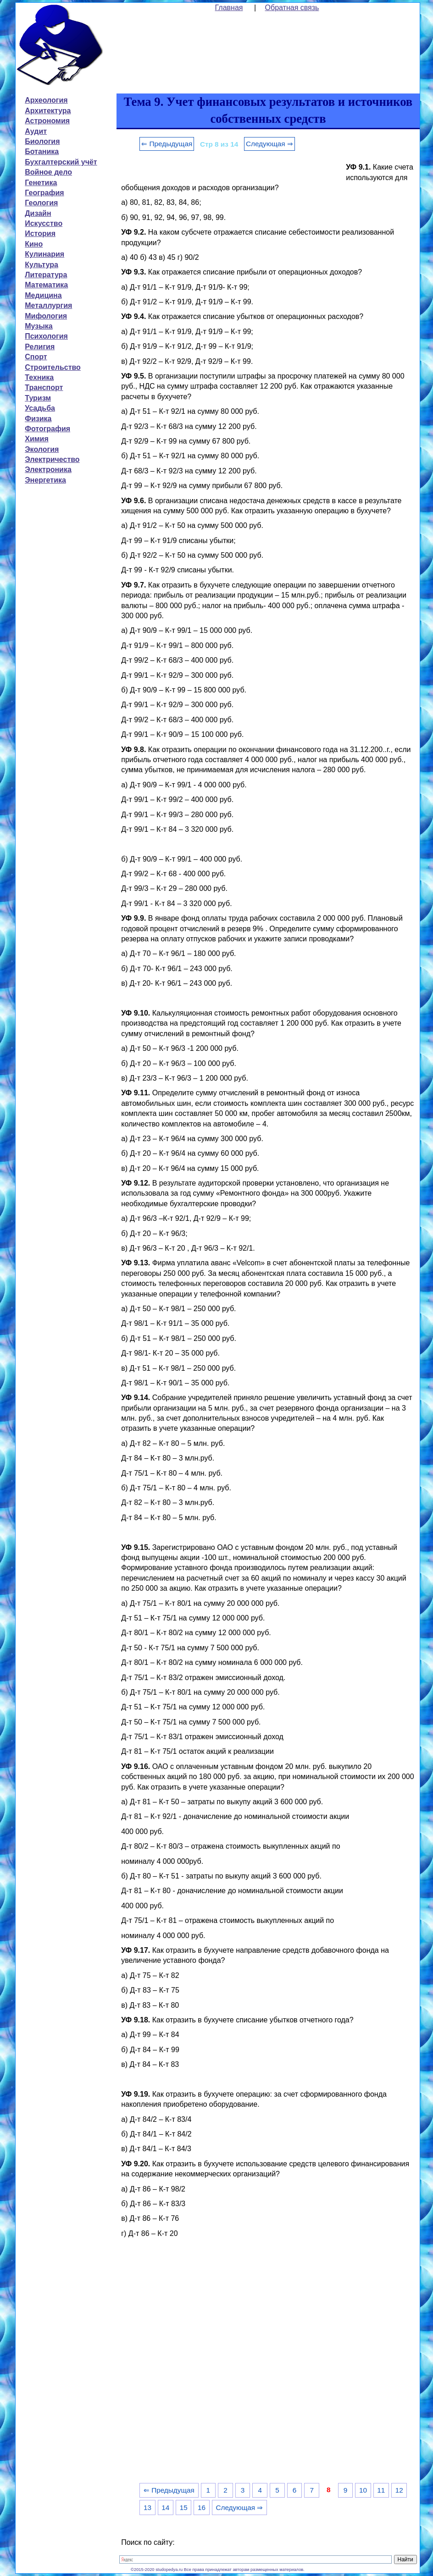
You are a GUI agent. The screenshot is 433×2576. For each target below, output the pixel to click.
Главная (229, 7)
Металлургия (48, 305)
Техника (39, 377)
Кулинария (44, 254)
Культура (41, 265)
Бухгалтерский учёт (61, 162)
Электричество (52, 459)
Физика (38, 419)
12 (399, 2490)
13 (147, 2507)
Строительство (53, 367)
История (40, 233)
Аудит (36, 131)
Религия (40, 347)
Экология (42, 449)
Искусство (43, 223)
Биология (42, 141)
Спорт (36, 357)
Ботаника (42, 151)
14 (165, 2507)
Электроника (48, 469)
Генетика (41, 183)
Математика (46, 285)
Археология (46, 100)
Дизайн (38, 213)
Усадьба (40, 408)
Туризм (38, 398)
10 (363, 2490)
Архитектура (48, 111)
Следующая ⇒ (269, 144)
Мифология (46, 316)
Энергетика (45, 480)
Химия (37, 439)
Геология (41, 203)
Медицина (43, 295)
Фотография (47, 429)
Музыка (39, 326)
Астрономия (47, 121)
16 (201, 2507)
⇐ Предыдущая (166, 144)
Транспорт (44, 387)
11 (381, 2490)
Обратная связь (292, 7)
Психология (46, 336)
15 (184, 2507)
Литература (46, 275)
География (44, 193)
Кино (34, 244)
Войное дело (48, 172)
